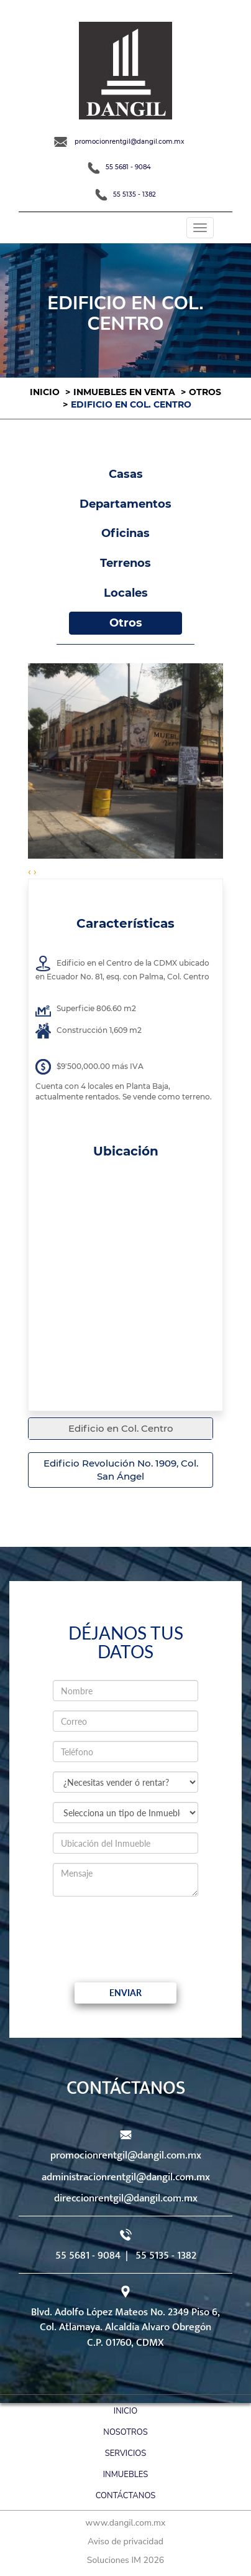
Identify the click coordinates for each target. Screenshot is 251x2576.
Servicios (125, 2453)
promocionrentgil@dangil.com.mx (119, 142)
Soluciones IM (114, 2560)
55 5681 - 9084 (119, 167)
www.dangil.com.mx (126, 2523)
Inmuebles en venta (124, 392)
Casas (126, 474)
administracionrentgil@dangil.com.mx (126, 2177)
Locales (126, 593)
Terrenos (125, 563)
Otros (205, 392)
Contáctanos (126, 2495)
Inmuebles (125, 2474)
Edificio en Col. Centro (120, 1428)
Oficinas (125, 533)
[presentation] (156, 1930)
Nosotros (125, 2432)
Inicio (45, 392)
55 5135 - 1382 (125, 194)
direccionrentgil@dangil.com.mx (126, 2198)
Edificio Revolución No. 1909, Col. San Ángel (120, 1469)
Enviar (125, 1992)
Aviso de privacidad (125, 2541)
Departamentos (125, 504)
